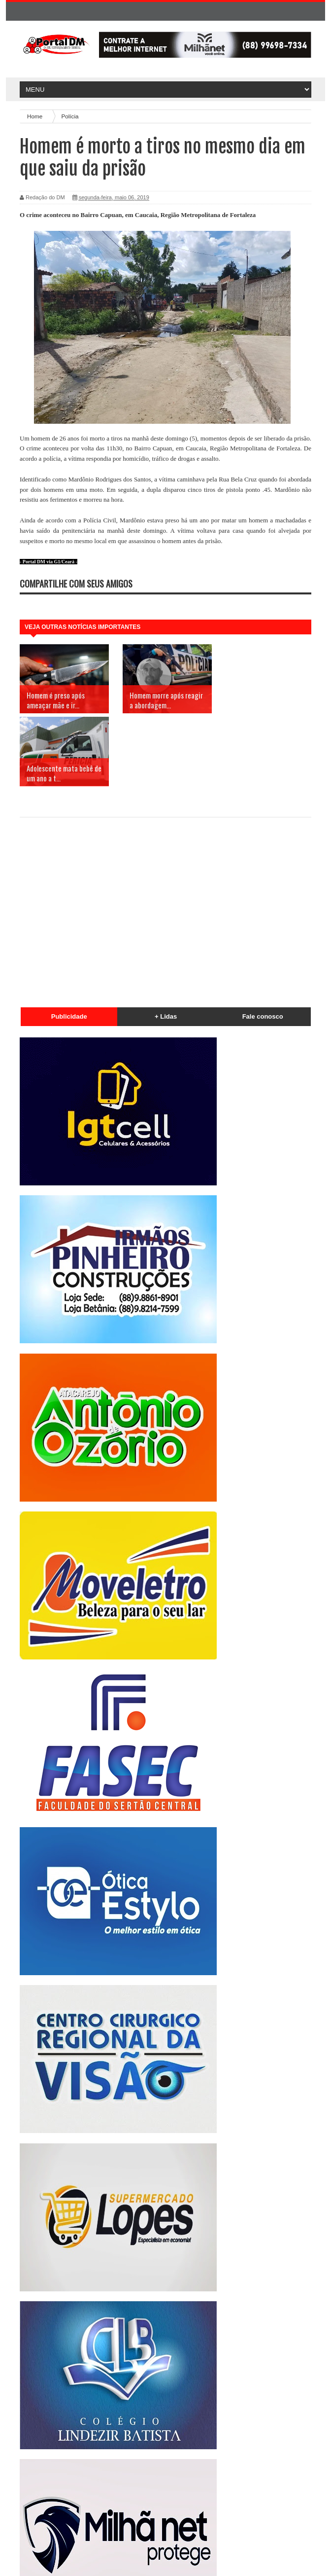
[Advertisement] (165, 834)
